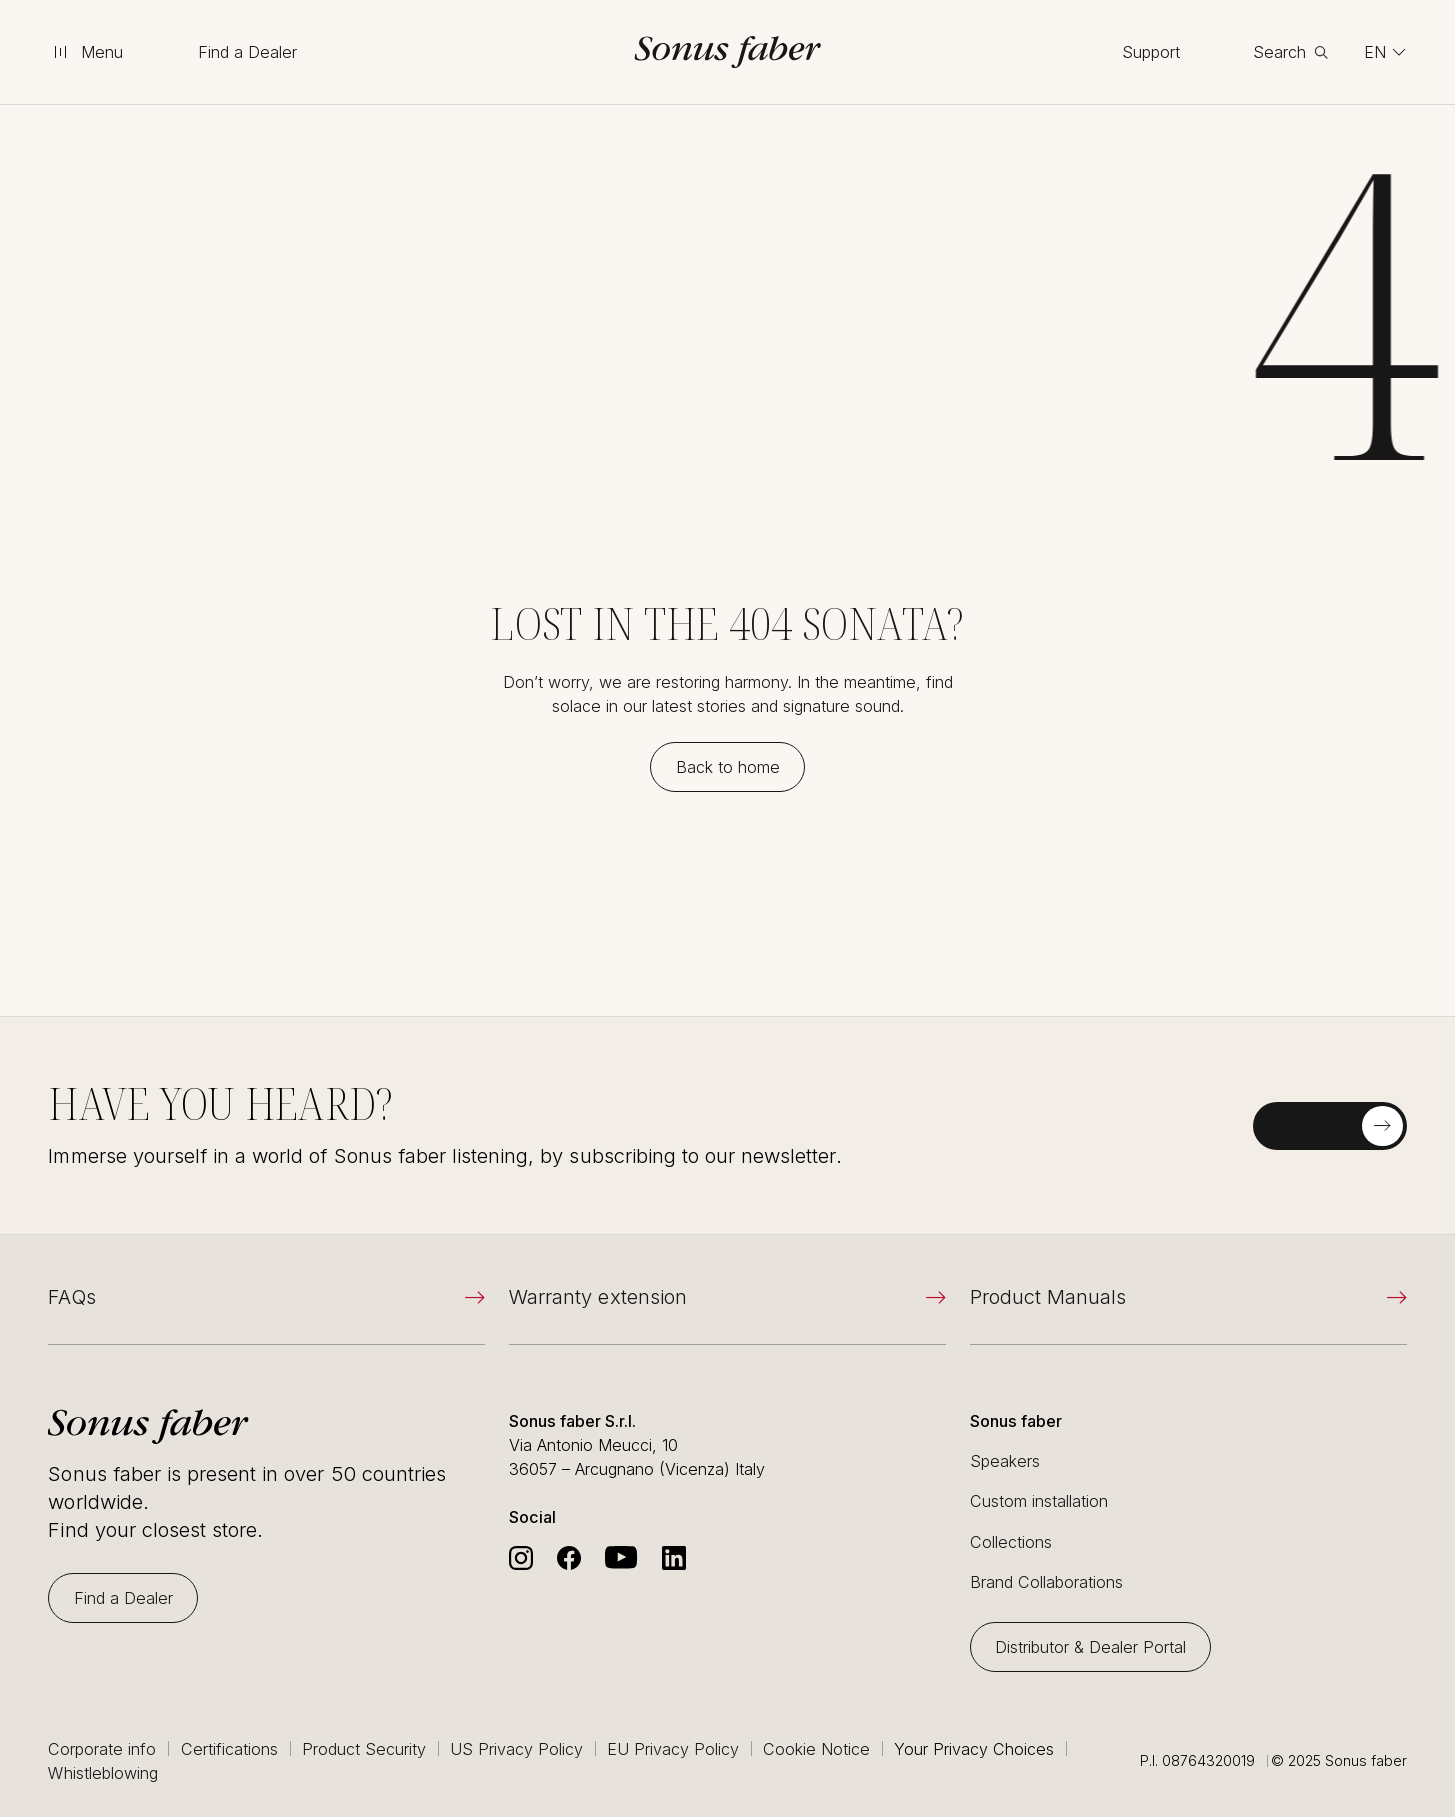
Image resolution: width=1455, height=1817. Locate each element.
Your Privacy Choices (974, 1749)
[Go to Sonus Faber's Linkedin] (674, 1558)
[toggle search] (1290, 52)
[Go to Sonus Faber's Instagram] (521, 1558)
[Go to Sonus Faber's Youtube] (621, 1558)
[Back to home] (727, 767)
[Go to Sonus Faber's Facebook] (569, 1558)
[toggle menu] (86, 52)
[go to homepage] (728, 52)
